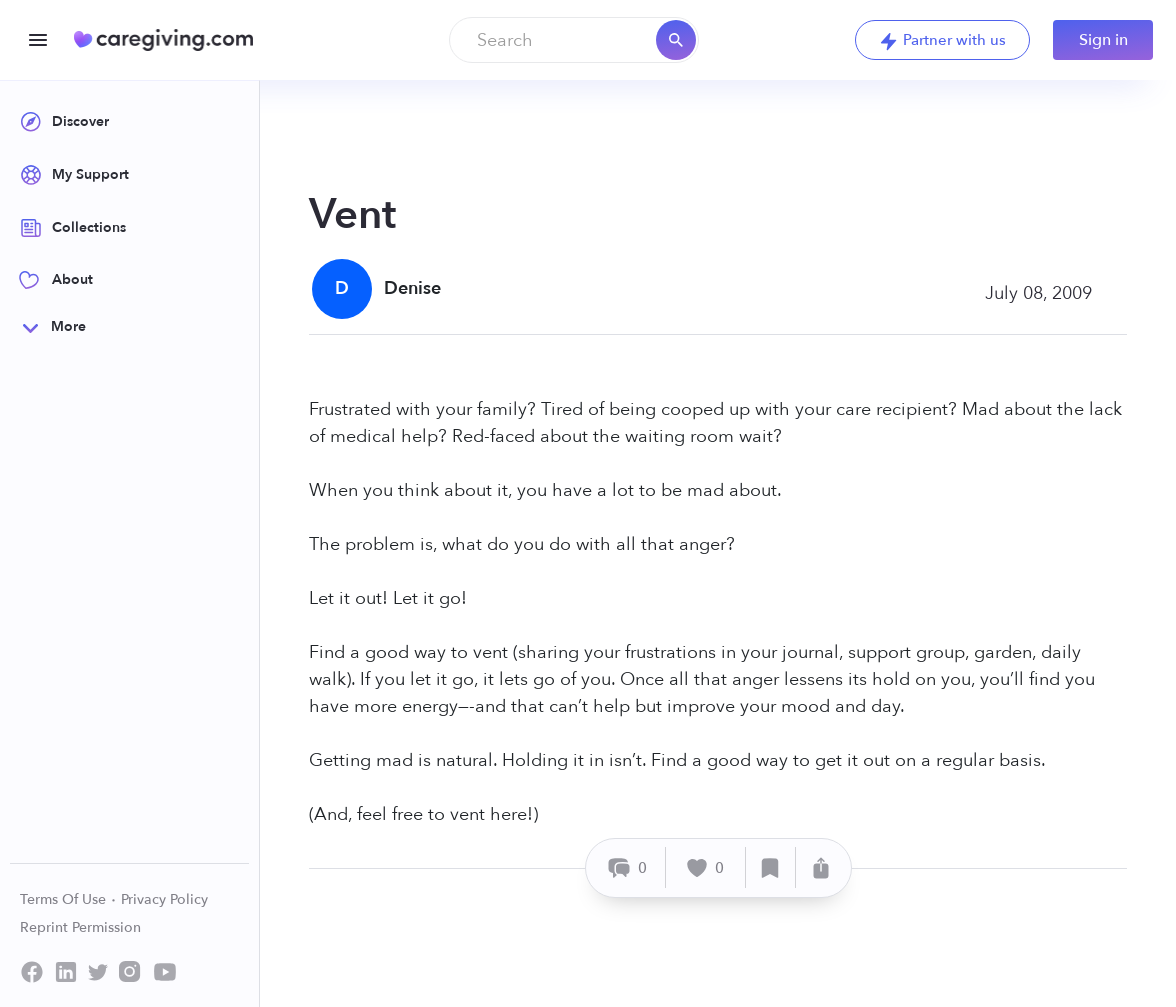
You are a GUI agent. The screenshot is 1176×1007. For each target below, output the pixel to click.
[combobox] (574, 40)
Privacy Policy (164, 899)
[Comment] (628, 867)
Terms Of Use (68, 899)
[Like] (706, 867)
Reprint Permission (80, 927)
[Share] (821, 867)
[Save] (771, 867)
